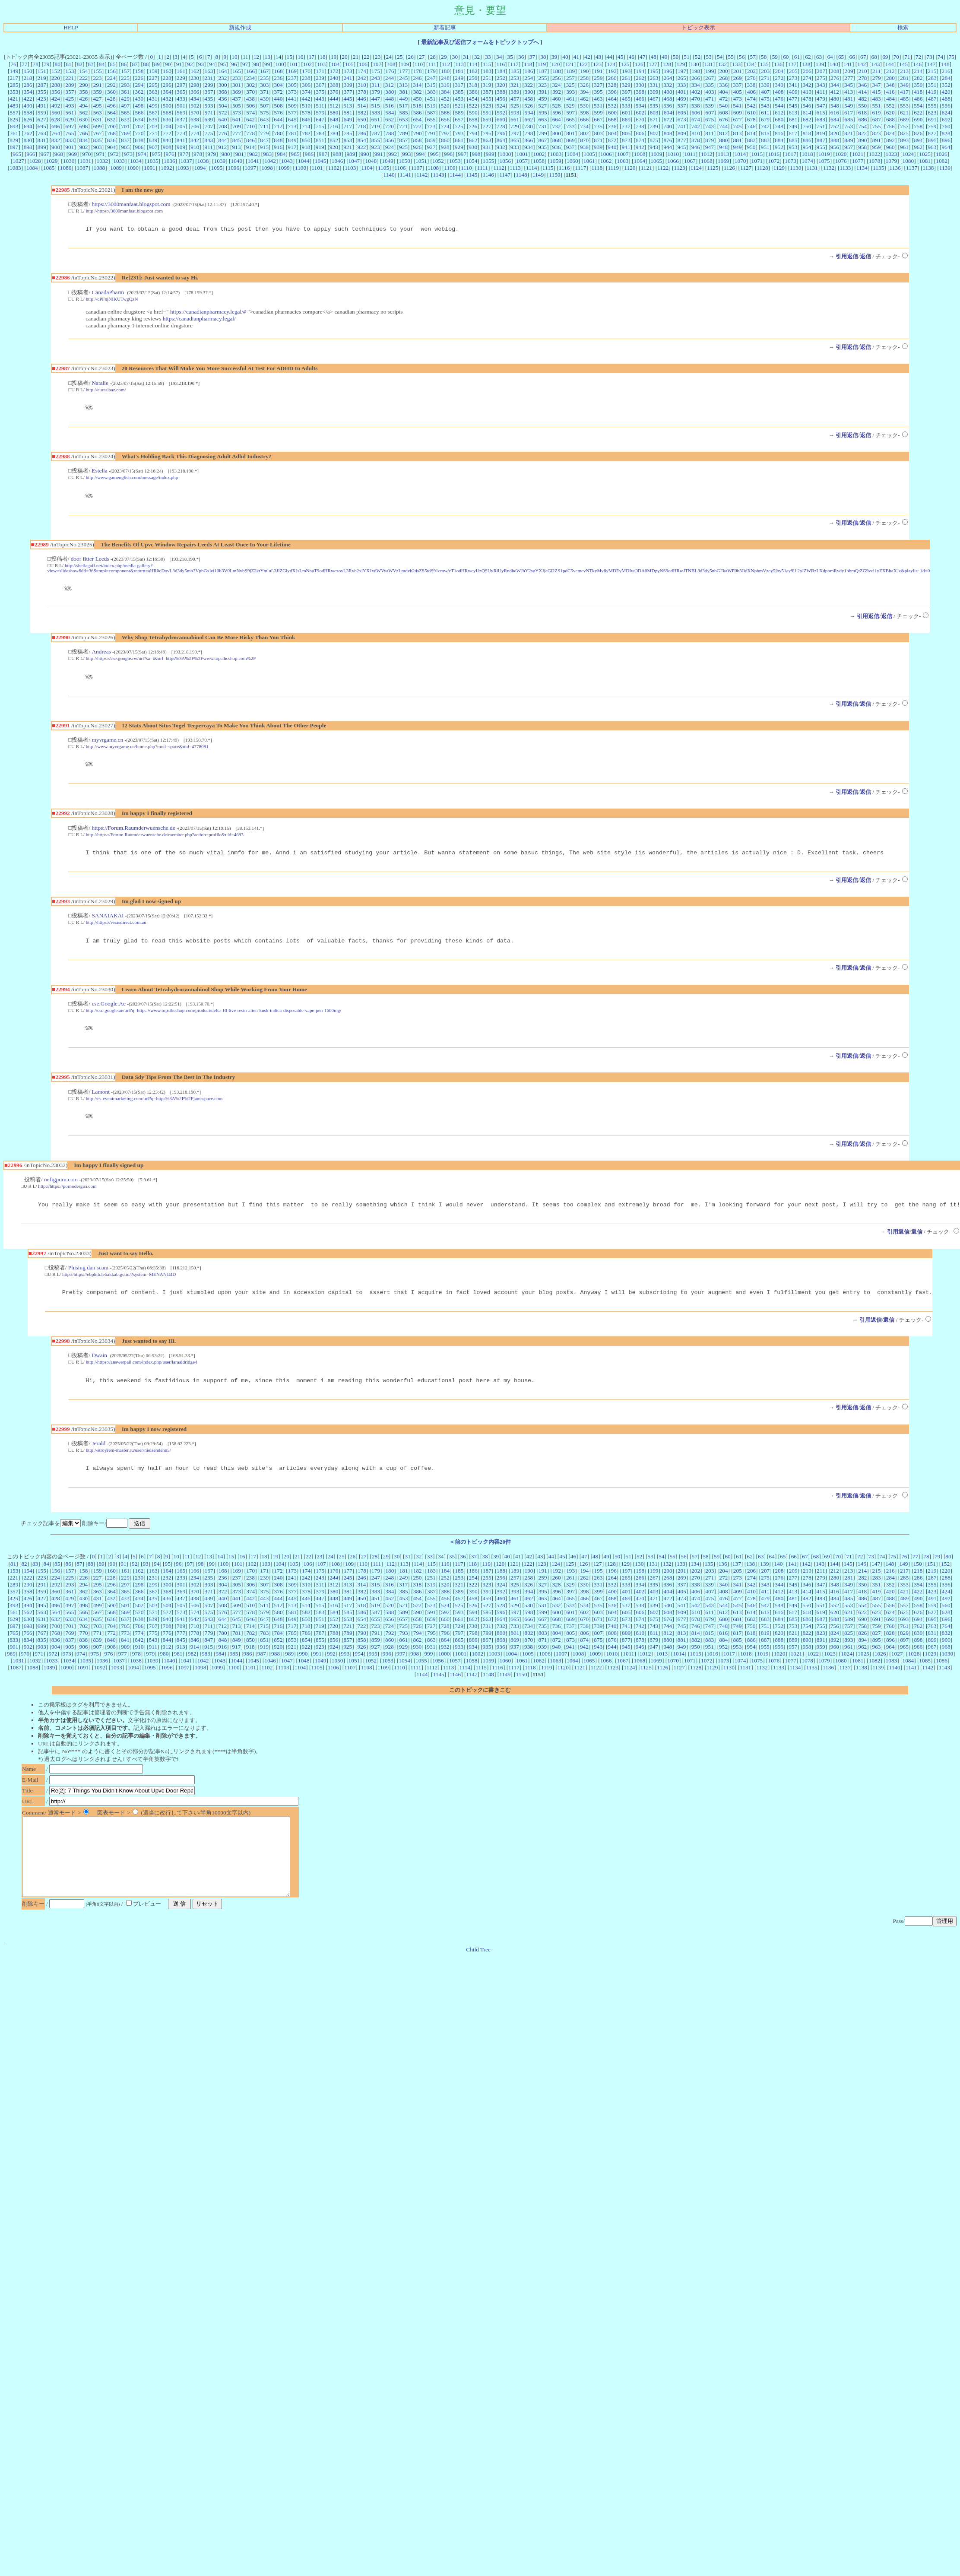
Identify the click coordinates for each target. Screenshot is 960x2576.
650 (362, 119)
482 (863, 98)
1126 (729, 168)
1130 (795, 168)
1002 (539, 154)
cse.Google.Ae (108, 1014)
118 (528, 64)
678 (751, 119)
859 (431, 140)
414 (862, 92)
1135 (878, 168)
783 (320, 133)
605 (682, 112)
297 (181, 85)
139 (820, 64)
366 (194, 92)
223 (97, 78)
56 (742, 57)
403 (709, 92)
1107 (416, 168)
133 (736, 64)
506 (250, 105)
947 (709, 147)
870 (584, 140)
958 (862, 147)
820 (834, 133)
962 (918, 147)
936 (556, 147)
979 (211, 154)
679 (765, 119)
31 (466, 57)
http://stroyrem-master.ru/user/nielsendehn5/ (128, 1466)
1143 (438, 174)
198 (695, 71)
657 (459, 119)
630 (83, 119)
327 (598, 85)
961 (904, 147)
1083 (15, 168)
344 (834, 85)
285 (14, 85)
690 (918, 119)
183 (487, 71)
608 (723, 112)
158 (139, 71)
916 (278, 147)
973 (128, 154)
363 (153, 92)
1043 (287, 161)
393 (570, 92)
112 (446, 64)
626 (27, 119)
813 (737, 133)
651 (375, 119)
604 (668, 112)
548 (834, 105)
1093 (183, 168)
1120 (629, 168)
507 (264, 105)
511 (320, 105)
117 (514, 64)
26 (411, 57)
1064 (639, 161)
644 (278, 119)
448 (389, 98)
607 (709, 112)
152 (55, 71)
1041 (253, 161)
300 (223, 85)
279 (876, 78)
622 (918, 112)
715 (320, 126)
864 (501, 140)
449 (403, 98)
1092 (166, 168)
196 (668, 71)
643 (264, 119)
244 (389, 78)
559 (42, 112)
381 (403, 92)
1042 (270, 161)
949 (737, 147)
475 (765, 98)
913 (236, 147)
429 (125, 98)
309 (348, 85)
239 (320, 78)
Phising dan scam (88, 1281)
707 (208, 126)
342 (806, 85)
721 (403, 126)
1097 (250, 168)
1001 (522, 154)
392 (556, 92)
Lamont (100, 1103)
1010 (673, 154)
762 (28, 133)
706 (194, 126)
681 (793, 119)
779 (264, 133)
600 (612, 112)
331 (654, 85)
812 (723, 133)
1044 (304, 161)
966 (30, 154)
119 (542, 64)
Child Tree (478, 1983)
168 (278, 71)
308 (334, 85)
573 (236, 112)
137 (792, 64)
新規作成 (240, 27)
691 (932, 119)
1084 (32, 168)
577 (292, 112)
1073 (790, 161)
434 (194, 98)
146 (917, 64)
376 (334, 92)
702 (139, 126)
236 (278, 78)
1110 (466, 168)
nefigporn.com (61, 1192)
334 (695, 85)
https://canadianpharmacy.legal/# (208, 313)
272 (779, 78)
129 (680, 64)
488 (946, 98)
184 (501, 71)
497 (125, 105)
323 (542, 85)
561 (69, 112)
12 (256, 57)
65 (841, 57)
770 (139, 133)
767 (97, 133)
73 (929, 57)
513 (347, 105)
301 (236, 85)
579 (320, 112)
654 (417, 119)
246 (417, 78)
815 (765, 133)
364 (167, 92)
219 (42, 78)
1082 (941, 161)
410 (807, 92)
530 (584, 105)
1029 (52, 161)
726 (473, 126)
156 (111, 71)
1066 (673, 161)
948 (723, 147)
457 (514, 98)
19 (333, 57)
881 (737, 140)
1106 (400, 168)
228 (167, 78)
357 (69, 92)
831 (42, 140)
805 (626, 133)
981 (239, 154)
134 (750, 64)
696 (55, 126)
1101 (317, 168)
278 (863, 78)
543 (765, 105)
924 (389, 147)
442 (306, 98)
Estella (99, 473)
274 (807, 78)
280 (890, 78)
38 (543, 57)
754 (862, 126)
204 (779, 71)
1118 (597, 168)
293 (125, 85)
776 (223, 133)
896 (946, 140)
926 (417, 147)
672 (667, 119)
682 (807, 119)
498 (139, 105)
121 (569, 64)
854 (362, 140)
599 (598, 112)
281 (904, 78)
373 (292, 92)
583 (375, 112)
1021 (858, 154)
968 (58, 154)
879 (709, 140)
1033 (119, 161)
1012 (707, 154)
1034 (136, 161)
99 (267, 64)
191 (598, 71)
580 (334, 112)
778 (250, 133)
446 (362, 98)
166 (250, 71)
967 (45, 154)
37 (532, 57)
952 (779, 147)
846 (250, 140)
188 (556, 71)
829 (14, 140)
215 (932, 71)
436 (222, 98)
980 (225, 154)
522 (473, 105)
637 (181, 119)
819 (821, 133)
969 (72, 154)
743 (709, 126)
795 (487, 133)
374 (306, 92)
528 (556, 105)
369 (236, 92)
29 (444, 57)
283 (932, 78)
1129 (779, 168)
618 (862, 112)
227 (153, 78)
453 (459, 98)
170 (306, 71)
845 (236, 140)
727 (486, 126)
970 (86, 154)
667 (598, 119)
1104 (367, 168)
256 (556, 78)
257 (570, 78)
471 (709, 98)
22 (366, 57)
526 (528, 105)
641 (236, 119)
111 (432, 64)
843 (208, 140)
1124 (696, 168)
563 (97, 112)
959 (876, 147)
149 (14, 71)
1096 (233, 168)
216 (946, 71)
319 (486, 85)
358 (83, 92)
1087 (83, 168)
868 (556, 140)
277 (848, 78)
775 (208, 133)
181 (459, 71)
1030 (69, 161)
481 (848, 98)
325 (570, 85)
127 (653, 64)
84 (102, 64)
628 (55, 119)
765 (69, 133)
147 (931, 64)
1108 (433, 168)
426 (83, 98)
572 (223, 112)
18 (322, 57)
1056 (505, 161)
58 (764, 57)
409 (793, 92)
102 (307, 64)
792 (445, 133)
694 (28, 126)
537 (681, 105)
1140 (388, 174)
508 (278, 105)
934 (528, 147)
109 (405, 64)
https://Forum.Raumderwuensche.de (133, 835)
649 (347, 119)
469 (682, 98)
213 (904, 71)
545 (793, 105)
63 (819, 57)
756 (890, 126)
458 (528, 98)
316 (445, 85)
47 (642, 57)
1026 (941, 154)
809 (682, 133)
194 (640, 71)
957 (848, 147)
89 (157, 64)
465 (626, 98)
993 (406, 154)
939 (598, 147)
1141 (405, 174)
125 (625, 64)
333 (681, 85)
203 (765, 71)
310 (362, 85)
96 (234, 64)
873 (626, 140)
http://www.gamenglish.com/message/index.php (132, 479)
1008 (640, 154)
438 (250, 98)
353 (14, 92)
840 (167, 140)
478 (807, 98)
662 (528, 119)
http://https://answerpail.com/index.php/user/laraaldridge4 (141, 1377)
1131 (812, 168)
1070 (740, 161)
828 (946, 133)
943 (654, 147)
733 (570, 126)
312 (389, 85)
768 (111, 133)
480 (834, 98)
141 (847, 64)
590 (473, 112)
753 (848, 126)
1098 (267, 168)
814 (751, 133)
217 (14, 78)
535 (654, 105)
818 (806, 133)
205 (793, 71)
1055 (488, 161)
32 (477, 57)
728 (501, 126)
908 (167, 147)
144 (889, 64)
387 (487, 92)
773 (181, 133)
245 (403, 78)
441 (292, 98)
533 (626, 105)
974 (142, 154)
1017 (790, 154)
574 (250, 112)
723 (431, 126)
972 (114, 154)
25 (399, 57)
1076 (841, 161)
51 (686, 57)
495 (97, 105)
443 (320, 98)
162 (194, 71)
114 (473, 64)
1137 (911, 168)
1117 (580, 168)
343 (821, 85)
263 (654, 78)
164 (223, 71)
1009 (656, 154)
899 (42, 147)
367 (208, 92)
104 (335, 64)
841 (181, 140)
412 (834, 92)
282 (918, 78)
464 (612, 98)
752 (834, 126)
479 (821, 98)
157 (125, 71)
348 (890, 85)
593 (514, 112)
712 (278, 126)
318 (473, 85)
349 (904, 85)
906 (139, 147)
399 (654, 92)
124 (611, 64)
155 (97, 71)
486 (918, 98)
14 (278, 57)
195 (654, 71)
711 (264, 126)
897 (14, 147)
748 (779, 126)
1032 (102, 161)
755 (876, 126)
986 (309, 154)
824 (890, 133)
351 (932, 85)
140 (834, 64)
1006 (606, 154)
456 (501, 98)
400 (668, 92)
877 (682, 140)
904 (111, 147)
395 (598, 92)
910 (194, 147)
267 (709, 78)
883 (765, 140)
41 (576, 57)
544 (779, 105)
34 (499, 57)
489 (14, 105)
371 (264, 92)
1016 (773, 154)
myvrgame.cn (107, 746)
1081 (925, 161)
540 (723, 105)
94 (212, 64)
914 (250, 147)
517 (403, 105)
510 (306, 105)
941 (626, 147)
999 (490, 154)
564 (111, 112)
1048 (371, 161)
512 (334, 105)
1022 (875, 154)
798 (529, 133)
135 (764, 64)
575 (264, 112)
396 (612, 92)
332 (667, 85)
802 (584, 133)
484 (890, 98)
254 (528, 78)
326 (584, 85)
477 (793, 98)
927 (431, 147)
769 (125, 133)
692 (946, 119)
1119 (613, 168)
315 (431, 85)
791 (431, 133)
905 (125, 147)
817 (793, 133)
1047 (354, 161)
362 (139, 92)
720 (389, 126)
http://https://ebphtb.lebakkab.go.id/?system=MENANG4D (119, 1288)
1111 (482, 168)
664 (556, 119)
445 (347, 98)
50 (675, 57)
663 (542, 119)
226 (139, 78)
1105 (383, 168)
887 (821, 140)
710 (250, 126)
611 (765, 112)
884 (779, 140)
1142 (422, 174)
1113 (515, 168)
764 (55, 133)
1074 (807, 161)
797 (514, 133)
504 (223, 105)
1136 (895, 168)
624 (946, 112)
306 (306, 85)
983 (267, 154)
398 (640, 92)
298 (194, 85)
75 (951, 57)
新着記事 (445, 27)
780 (278, 133)
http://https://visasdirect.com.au (116, 931)
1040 (236, 161)
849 (292, 140)
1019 (824, 154)
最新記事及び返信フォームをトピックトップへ (480, 42)
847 (264, 140)
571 (208, 112)
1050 (404, 161)
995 (434, 154)
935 (542, 147)
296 (167, 85)
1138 (928, 168)
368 (223, 92)
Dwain (99, 1370)
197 (682, 71)
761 (14, 133)
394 (584, 92)
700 (111, 126)
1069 (723, 161)
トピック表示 (698, 27)
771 (153, 133)
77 (24, 64)
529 (570, 105)
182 (473, 71)
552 (890, 105)
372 (278, 92)
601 (626, 112)
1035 (152, 161)
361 (125, 92)
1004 (572, 154)
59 (775, 57)
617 (848, 112)
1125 (712, 168)
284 (946, 78)
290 (83, 85)
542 (751, 105)
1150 (554, 174)
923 (375, 147)
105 (349, 64)
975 (156, 154)
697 (69, 126)
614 (806, 112)
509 (292, 105)
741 (681, 126)
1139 (944, 168)
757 (904, 126)
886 (807, 140)
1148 (521, 174)
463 (598, 98)
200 (723, 71)
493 (69, 105)
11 (245, 57)
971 (100, 154)
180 (445, 71)
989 (350, 154)
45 (620, 57)
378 (362, 92)
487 (932, 98)
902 (83, 147)
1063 (623, 161)
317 (459, 85)
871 (598, 140)
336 (723, 85)
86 (124, 64)
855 (375, 140)
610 (751, 112)
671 (654, 119)
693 (14, 126)
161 (181, 71)
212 (890, 71)
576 (278, 112)
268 (723, 78)
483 (876, 98)
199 (709, 71)
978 (197, 154)
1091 (149, 168)
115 (487, 64)
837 (125, 140)
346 (862, 85)
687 (876, 119)
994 (420, 154)
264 (667, 78)
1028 (35, 161)
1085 (49, 168)
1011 (689, 154)
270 (751, 78)
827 (932, 133)
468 (667, 98)
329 (626, 85)
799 (543, 133)
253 (514, 78)
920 (334, 147)
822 (862, 133)
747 (765, 126)
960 (890, 147)
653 (403, 119)
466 (640, 98)
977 (184, 154)
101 (293, 64)
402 (695, 92)
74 (940, 57)
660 (501, 119)
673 (682, 119)
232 (222, 78)
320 (501, 85)
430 (139, 98)
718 (361, 126)
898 (28, 147)
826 (918, 133)
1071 (757, 161)
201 (737, 71)
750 (806, 126)
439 (264, 98)
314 (417, 85)
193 (626, 71)
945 (681, 147)
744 (723, 126)
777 (236, 133)
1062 (606, 161)
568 (167, 112)
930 (473, 147)
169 (292, 71)
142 (861, 64)
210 (863, 71)
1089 (116, 168)
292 (111, 85)
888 (834, 140)
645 (292, 119)
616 (834, 112)
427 (97, 98)
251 (487, 78)
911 (208, 147)
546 (806, 105)
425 (69, 98)
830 (27, 140)
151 (42, 71)
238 (306, 78)
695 (42, 126)
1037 (186, 161)
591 (487, 112)
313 (403, 85)
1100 (300, 168)
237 (292, 78)
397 (626, 92)
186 (529, 71)
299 (208, 85)
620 (890, 112)
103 (321, 64)
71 (907, 57)
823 (876, 133)
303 (264, 85)
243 (375, 78)
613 (793, 112)
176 (389, 71)
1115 (548, 168)
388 (501, 92)
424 (55, 98)
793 (459, 133)
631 (97, 119)
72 (918, 57)
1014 (740, 154)
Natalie (100, 384)
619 (876, 112)
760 (946, 126)
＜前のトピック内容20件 (480, 1560)
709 (236, 126)
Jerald (98, 1460)
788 (389, 133)
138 (806, 64)
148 (945, 64)
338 (751, 85)
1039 (220, 161)
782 (306, 133)
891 (876, 140)
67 (863, 57)
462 (584, 98)
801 (570, 133)
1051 (421, 161)
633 (125, 119)
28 (433, 57)
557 (14, 112)
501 (181, 105)
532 (612, 105)
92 (190, 64)
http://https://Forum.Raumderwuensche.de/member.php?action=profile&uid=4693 (165, 842)
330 (640, 85)
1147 (504, 174)
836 (111, 140)
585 (403, 112)
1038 (203, 161)
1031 (86, 161)
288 (55, 85)
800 (556, 133)
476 (779, 98)
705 (181, 126)
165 (236, 71)
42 (587, 57)
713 (292, 126)
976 (170, 154)
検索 (903, 27)
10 (234, 57)
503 (208, 105)
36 (521, 57)
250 (473, 78)
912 (222, 147)
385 (459, 92)
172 (334, 71)
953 (793, 147)
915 (264, 147)
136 (778, 64)
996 (448, 154)
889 (848, 140)
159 (153, 71)
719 (375, 126)
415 (876, 92)
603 (654, 112)
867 (542, 140)
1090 (133, 168)
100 (280, 64)
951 (765, 147)
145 (903, 64)
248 (445, 78)
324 (556, 85)
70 (896, 57)
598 (584, 112)
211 (876, 71)
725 (459, 126)
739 (654, 126)
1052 (438, 161)
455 (487, 98)
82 (79, 64)
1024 (908, 154)
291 (97, 85)
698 (83, 126)
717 (347, 126)
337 (737, 85)
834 (83, 140)
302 (250, 85)
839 (153, 140)
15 (289, 57)
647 (320, 119)
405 (737, 92)
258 (584, 78)
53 (708, 57)
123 (597, 64)
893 (904, 140)
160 (167, 71)
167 (264, 71)
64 (830, 57)
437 (236, 98)
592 (501, 112)
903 (97, 147)
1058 (539, 161)
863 (487, 140)
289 (69, 85)
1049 (387, 161)
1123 (679, 168)
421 (14, 98)
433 (181, 98)
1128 (762, 168)
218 (27, 78)
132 (722, 64)
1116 (564, 168)
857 (403, 140)
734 (584, 126)
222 (83, 78)
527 (542, 105)
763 (42, 133)
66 (852, 57)
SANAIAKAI (108, 924)
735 (598, 126)
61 (797, 57)
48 (653, 57)
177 (403, 71)
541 (737, 105)
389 (514, 92)
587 (431, 112)
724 (445, 126)
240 (334, 78)
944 (667, 147)
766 (83, 133)
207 (821, 71)
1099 (284, 168)
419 (932, 92)
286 (28, 85)
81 (68, 64)
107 (377, 64)
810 (695, 133)
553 (904, 105)
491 (42, 105)
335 (709, 85)
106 (363, 64)
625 (14, 119)
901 (69, 147)
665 (570, 119)
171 (320, 71)
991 (378, 154)
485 (904, 98)
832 (55, 140)
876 (667, 140)
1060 (572, 161)
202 (751, 71)
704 (167, 126)
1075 (824, 161)
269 (737, 78)
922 (361, 147)
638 (194, 119)
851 (320, 140)
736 (612, 126)
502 (194, 105)
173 (348, 71)
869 (570, 140)
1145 (471, 174)
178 (417, 71)
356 (55, 92)
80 (57, 64)
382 (417, 92)
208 (834, 71)
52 (697, 57)
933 (514, 147)
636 (167, 119)
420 (946, 92)
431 (153, 98)
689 (904, 119)
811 (709, 133)
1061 (589, 161)
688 (890, 119)
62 (808, 57)
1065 (656, 161)
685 (848, 119)
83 (90, 64)
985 (295, 154)
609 (737, 112)
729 (514, 126)
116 (501, 64)
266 (695, 78)
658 (473, 119)
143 (875, 64)
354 (28, 92)
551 (876, 105)
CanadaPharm (108, 293)
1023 (891, 154)
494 (83, 105)
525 (514, 105)
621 (904, 112)
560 (55, 112)
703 (153, 126)
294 (139, 85)
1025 (925, 154)
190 (584, 71)
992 (392, 154)
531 (598, 105)
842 (194, 140)
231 (208, 78)
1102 (333, 168)
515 (375, 105)
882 (751, 140)
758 (918, 126)
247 (431, 78)
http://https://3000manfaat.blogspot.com (124, 210)
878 (695, 140)
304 (278, 85)
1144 (455, 174)
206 (807, 71)
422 (27, 98)
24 (389, 57)
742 (695, 126)
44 (609, 57)
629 (69, 119)
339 (765, 85)
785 (348, 133)
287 (42, 85)
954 (806, 147)
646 (306, 119)
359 (97, 92)
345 (848, 85)
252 (501, 78)
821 (848, 133)
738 (640, 126)
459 (542, 98)
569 (181, 112)
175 (375, 71)
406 (751, 92)
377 (348, 92)
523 (486, 105)
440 (278, 98)
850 (306, 140)
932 (501, 147)
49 (664, 57)
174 (362, 71)
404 (723, 92)
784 (334, 133)
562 (83, 112)
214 (918, 71)
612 (779, 112)
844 (222, 140)
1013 (723, 154)
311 (375, 85)
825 (904, 133)
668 (612, 119)
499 (153, 105)
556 (946, 105)
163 (208, 71)
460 (556, 98)
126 (639, 64)
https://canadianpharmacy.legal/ (199, 320)
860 (445, 140)
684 (834, 119)
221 (69, 78)
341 (793, 85)
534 (640, 105)
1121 (646, 168)
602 (640, 112)
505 (236, 105)
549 (848, 105)
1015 (757, 154)
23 (377, 57)
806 (640, 133)
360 (111, 92)
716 (334, 126)
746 (751, 126)
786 (362, 133)
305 (292, 85)
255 (542, 78)
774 (194, 133)
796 (501, 133)
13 (267, 57)
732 (556, 126)
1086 (66, 168)
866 (528, 140)
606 (695, 112)
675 (709, 119)
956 (834, 147)
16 (300, 57)
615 (821, 112)
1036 (169, 161)
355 (42, 92)
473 (737, 98)
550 (862, 105)
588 (445, 112)
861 (459, 140)
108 (391, 64)
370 (250, 92)
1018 (807, 154)
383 (431, 92)
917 (292, 147)
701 (125, 126)
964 (946, 147)
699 (97, 126)
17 (311, 57)
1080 (908, 161)
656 (445, 119)
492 (55, 105)
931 (486, 147)
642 (250, 119)
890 (863, 140)
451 (431, 98)
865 (514, 140)
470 (695, 98)
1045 (320, 161)
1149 (538, 174)
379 (375, 92)
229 (181, 78)
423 (42, 98)
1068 (707, 161)
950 (751, 147)
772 (167, 133)
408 (779, 92)
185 (514, 71)
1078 (875, 161)
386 (473, 92)
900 (55, 147)
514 (361, 105)
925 (403, 147)
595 (543, 112)
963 (932, 147)
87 (134, 64)
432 (167, 98)
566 (139, 112)
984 (281, 154)
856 (389, 140)
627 (42, 119)
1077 (858, 161)
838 (139, 140)
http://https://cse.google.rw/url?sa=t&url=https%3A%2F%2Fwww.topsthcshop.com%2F (171, 663)
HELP (70, 27)
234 (250, 78)
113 (459, 64)
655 (431, 119)
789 (403, 133)
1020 (841, 154)
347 (876, 85)
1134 (862, 168)
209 (849, 71)
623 (932, 112)
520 (445, 105)
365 (181, 92)
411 (821, 92)
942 (640, 147)
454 (473, 98)
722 (417, 126)
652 (389, 119)
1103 (350, 168)
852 (334, 140)
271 (765, 78)
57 (753, 57)
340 (779, 85)
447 (375, 98)
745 (737, 126)
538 (695, 105)
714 (306, 126)
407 (765, 92)
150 (28, 71)
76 (13, 64)
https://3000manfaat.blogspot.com (131, 204)
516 (389, 105)
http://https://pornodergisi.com (67, 1199)
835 (97, 140)
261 (626, 78)
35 (510, 57)
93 (201, 64)
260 (612, 78)
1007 (623, 154)
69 (885, 57)
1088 (99, 168)
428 (111, 98)
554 (918, 105)
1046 (337, 161)
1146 (488, 174)
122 (583, 64)
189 (570, 71)
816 (779, 133)
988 (337, 154)
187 (543, 71)
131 (708, 64)
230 (194, 78)
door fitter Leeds (90, 562)
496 (111, 105)
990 (365, 154)
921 (347, 147)
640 (222, 119)
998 (476, 154)
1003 (555, 154)
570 (194, 112)
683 (821, 119)
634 (139, 119)
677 (737, 119)
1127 (745, 168)
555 (932, 105)
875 (654, 140)
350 (918, 85)
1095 (217, 168)
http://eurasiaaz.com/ (106, 390)
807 (654, 133)
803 (598, 133)
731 (542, 126)
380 (389, 92)
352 (946, 85)
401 (682, 92)
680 (779, 119)
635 (153, 119)
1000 (505, 154)
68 (874, 57)
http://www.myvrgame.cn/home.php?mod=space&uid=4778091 (147, 752)
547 (821, 105)
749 (793, 126)
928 (445, 147)
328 (612, 85)
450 (417, 98)
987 (323, 154)
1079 (891, 161)
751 (821, 126)
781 (292, 133)
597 (570, 112)
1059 (555, 161)
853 (347, 140)
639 (208, 119)
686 (863, 119)
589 (459, 112)
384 (445, 92)
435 (208, 98)
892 (890, 140)
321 (514, 85)
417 (904, 92)
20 (344, 57)
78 (35, 64)
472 (723, 98)
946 (695, 147)
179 (431, 71)
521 (459, 105)
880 (723, 140)
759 (932, 126)
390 (529, 92)
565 (125, 112)
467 (654, 98)
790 (417, 133)
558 (28, 112)
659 (487, 119)
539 (709, 105)
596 (556, 112)
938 (584, 147)
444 (334, 98)
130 (695, 64)
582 (362, 112)
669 (626, 119)
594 (529, 112)
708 (223, 126)
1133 (845, 168)
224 (111, 78)
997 (462, 154)
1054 (472, 161)
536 (667, 105)
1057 (522, 161)
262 (640, 78)
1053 (455, 161)
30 (455, 57)
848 (278, 140)
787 (375, 133)
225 (125, 78)
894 (918, 140)
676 (723, 119)
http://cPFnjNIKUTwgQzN (112, 300)
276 (834, 78)
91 (179, 64)
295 (153, 85)
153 (69, 71)
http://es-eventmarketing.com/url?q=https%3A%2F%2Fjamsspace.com (154, 1110)
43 (598, 57)
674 (695, 119)
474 (751, 98)
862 (473, 140)
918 (306, 147)
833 (69, 140)
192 (612, 71)
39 (554, 57)
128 (666, 64)
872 (612, 140)
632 (111, 119)
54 (719, 57)
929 (459, 147)
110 (419, 64)
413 (848, 92)
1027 (18, 161)
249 (459, 78)
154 (83, 71)
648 (334, 119)
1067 (690, 161)
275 (821, 78)
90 (168, 64)
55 (730, 57)
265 (682, 78)
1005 (589, 154)
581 (348, 112)
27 (422, 57)
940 (612, 147)
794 (473, 133)
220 (55, 78)
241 (347, 78)
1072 (773, 161)
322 (528, 85)
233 (236, 78)
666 (584, 119)
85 (112, 64)
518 (417, 105)
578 (306, 112)
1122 (663, 168)
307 (320, 85)
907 (153, 147)
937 (570, 147)
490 (28, 105)
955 (821, 147)
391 (543, 92)
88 (146, 64)
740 (667, 126)
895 (932, 140)
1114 (531, 168)
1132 (828, 168)
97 (245, 64)
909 (181, 147)
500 (167, 105)
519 (431, 105)
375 (320, 92)
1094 (200, 168)
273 (793, 78)
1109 (449, 168)
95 (223, 64)
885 (793, 140)
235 (264, 78)
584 (389, 112)
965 (17, 154)
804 (612, 133)
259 (598, 78)
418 (918, 92)
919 (320, 147)
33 (488, 57)
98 (256, 64)
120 (555, 64)
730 (528, 126)
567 (153, 112)
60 (786, 57)
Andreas (101, 657)
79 (46, 64)
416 (890, 92)
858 (417, 140)
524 (501, 105)
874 (640, 140)
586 (417, 112)
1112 (498, 168)
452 (445, 98)
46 (631, 57)
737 (626, 126)
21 (355, 57)
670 (640, 119)
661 (514, 119)
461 (570, 98)
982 (253, 154)
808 (668, 133)
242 (362, 78)
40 (565, 57)
